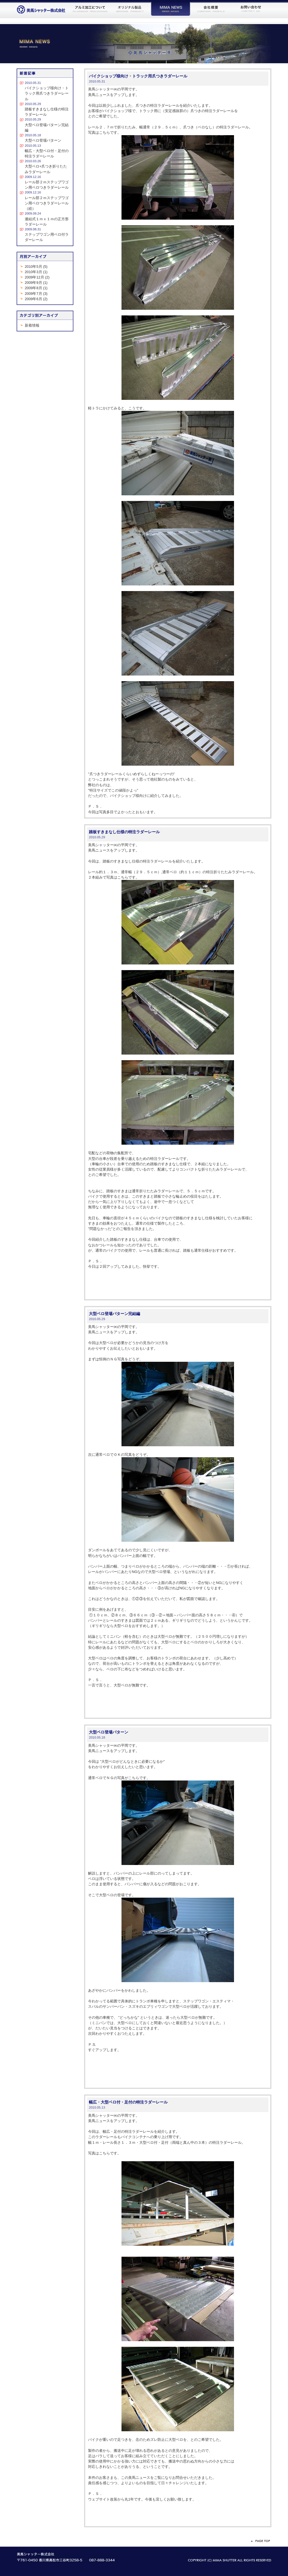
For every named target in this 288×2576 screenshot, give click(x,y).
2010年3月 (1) (36, 272)
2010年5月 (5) (36, 266)
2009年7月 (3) (36, 293)
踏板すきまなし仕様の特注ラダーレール (124, 832)
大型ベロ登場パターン (108, 1732)
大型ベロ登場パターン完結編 (114, 1313)
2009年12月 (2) (37, 277)
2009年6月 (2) (36, 299)
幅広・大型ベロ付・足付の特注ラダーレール (128, 2102)
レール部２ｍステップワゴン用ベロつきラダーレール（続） (47, 203)
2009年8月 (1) (36, 288)
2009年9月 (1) (36, 282)
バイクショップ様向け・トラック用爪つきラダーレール (138, 76)
